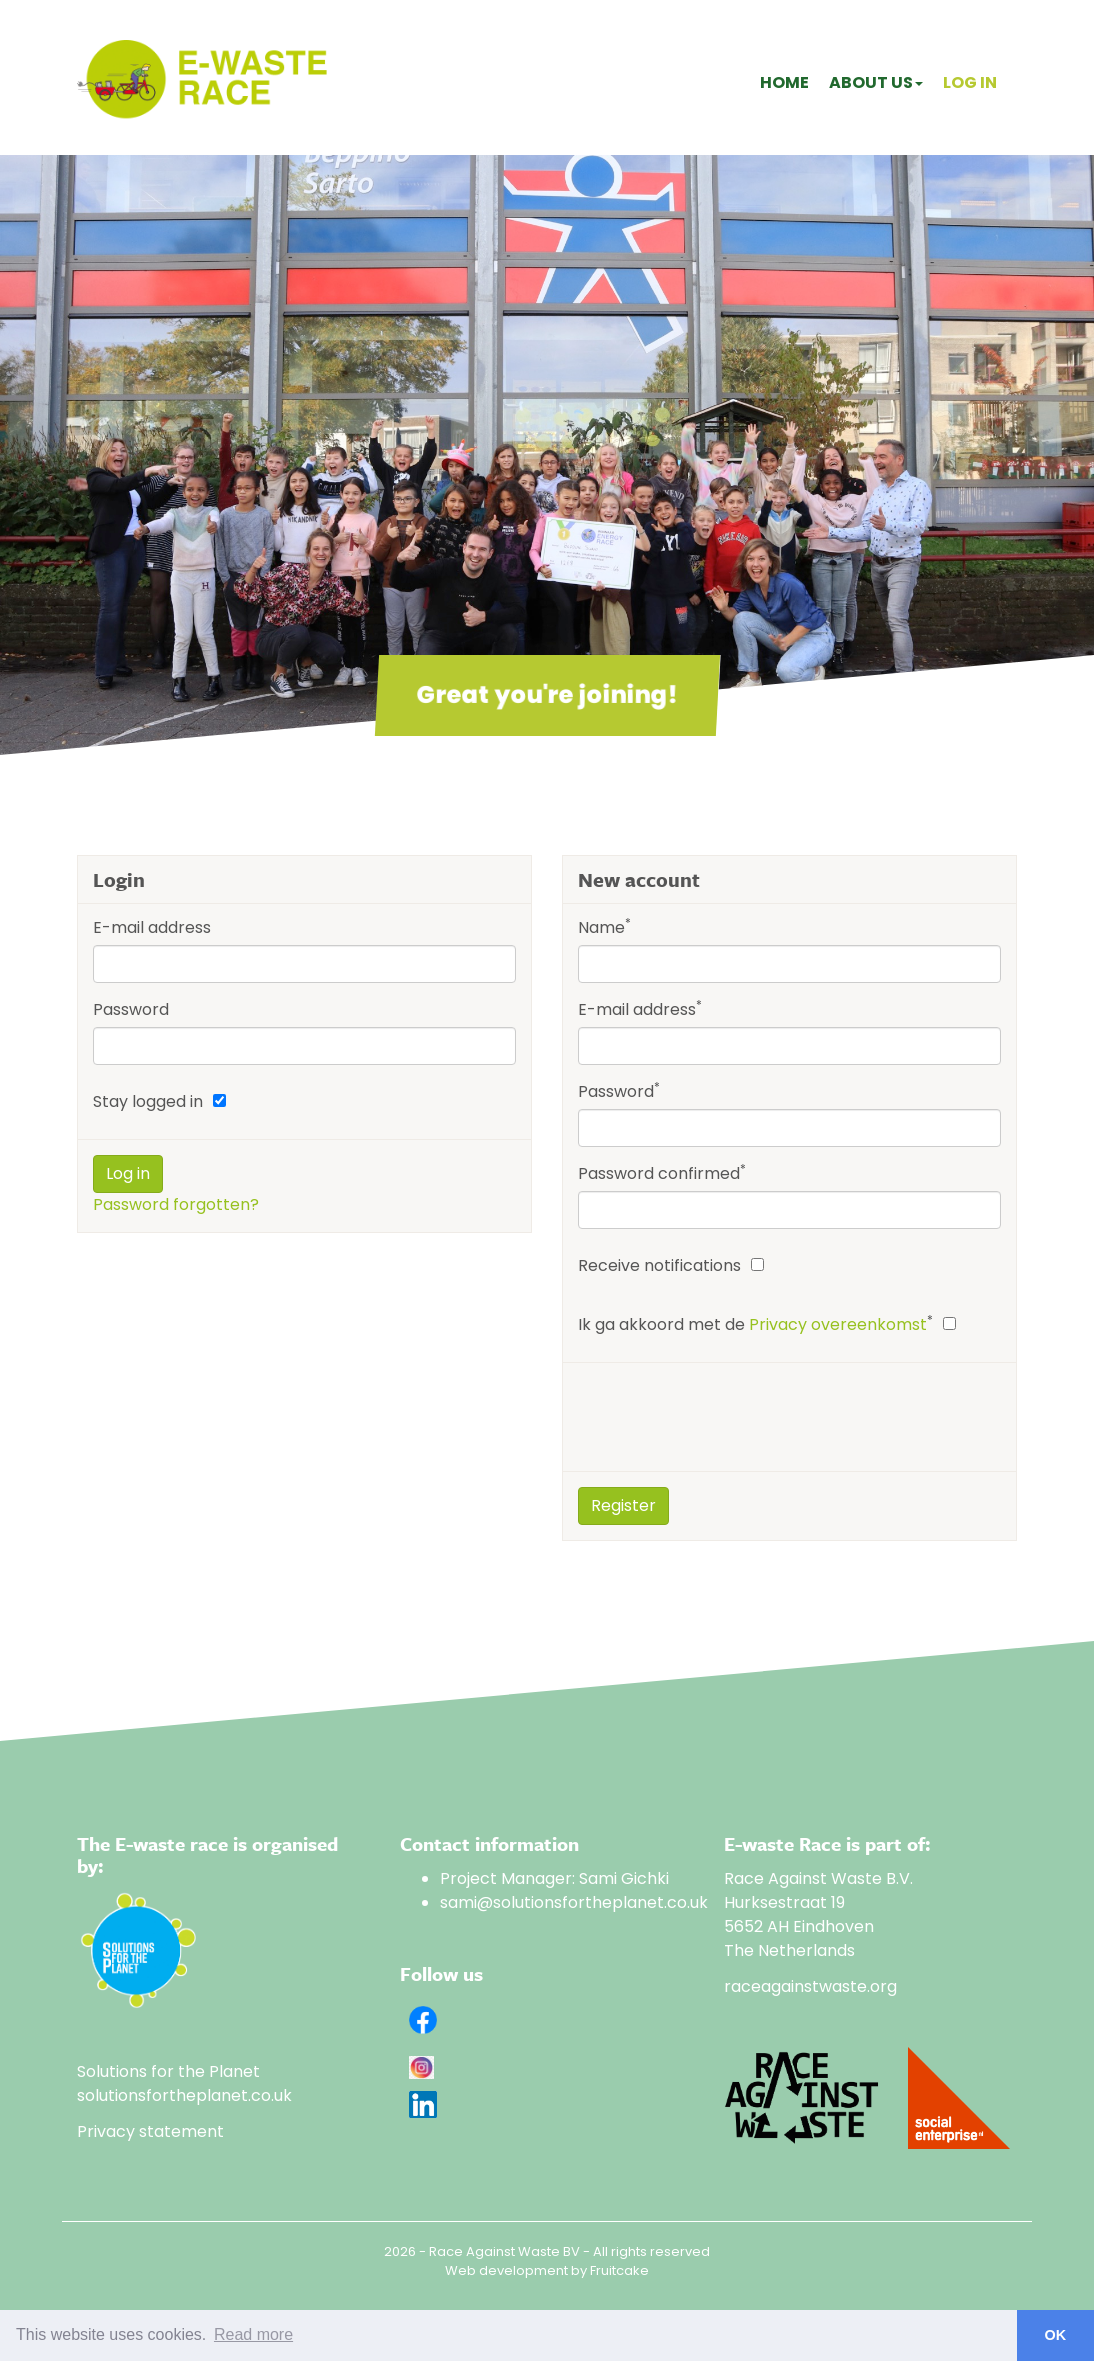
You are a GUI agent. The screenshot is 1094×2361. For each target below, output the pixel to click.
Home (784, 82)
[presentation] (730, 1417)
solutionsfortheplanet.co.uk (184, 2095)
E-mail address (152, 927)
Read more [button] (253, 2334)
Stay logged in (148, 1101)
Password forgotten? (176, 1204)
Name (604, 927)
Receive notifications (659, 1265)
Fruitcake (619, 2270)
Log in (970, 82)
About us (876, 82)
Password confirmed (662, 1173)
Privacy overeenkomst (838, 1324)
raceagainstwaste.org (810, 1986)
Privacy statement (150, 2131)
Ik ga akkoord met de (755, 1324)
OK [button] (1056, 2335)
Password (131, 1009)
